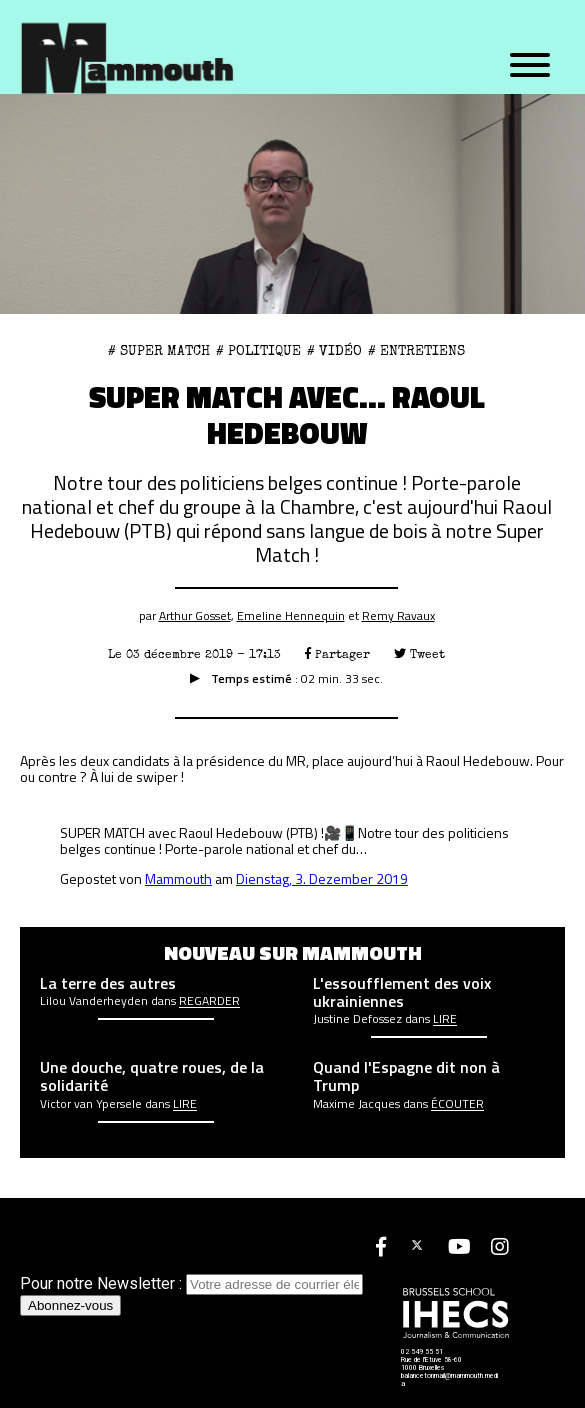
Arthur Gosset (195, 615)
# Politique (258, 351)
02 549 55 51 (422, 1352)
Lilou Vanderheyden (94, 1001)
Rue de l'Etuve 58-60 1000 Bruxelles (431, 1364)
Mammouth (178, 878)
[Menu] (530, 66)
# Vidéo (334, 351)
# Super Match (159, 351)
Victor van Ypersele (91, 1104)
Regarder (209, 1001)
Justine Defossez (357, 1019)
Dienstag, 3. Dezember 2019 (322, 878)
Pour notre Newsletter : (191, 1283)
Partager (337, 654)
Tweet (419, 654)
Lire (445, 1019)
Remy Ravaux (398, 615)
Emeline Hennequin (291, 615)
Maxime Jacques (356, 1104)
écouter (457, 1104)
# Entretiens (416, 351)
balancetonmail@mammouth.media (449, 1380)
